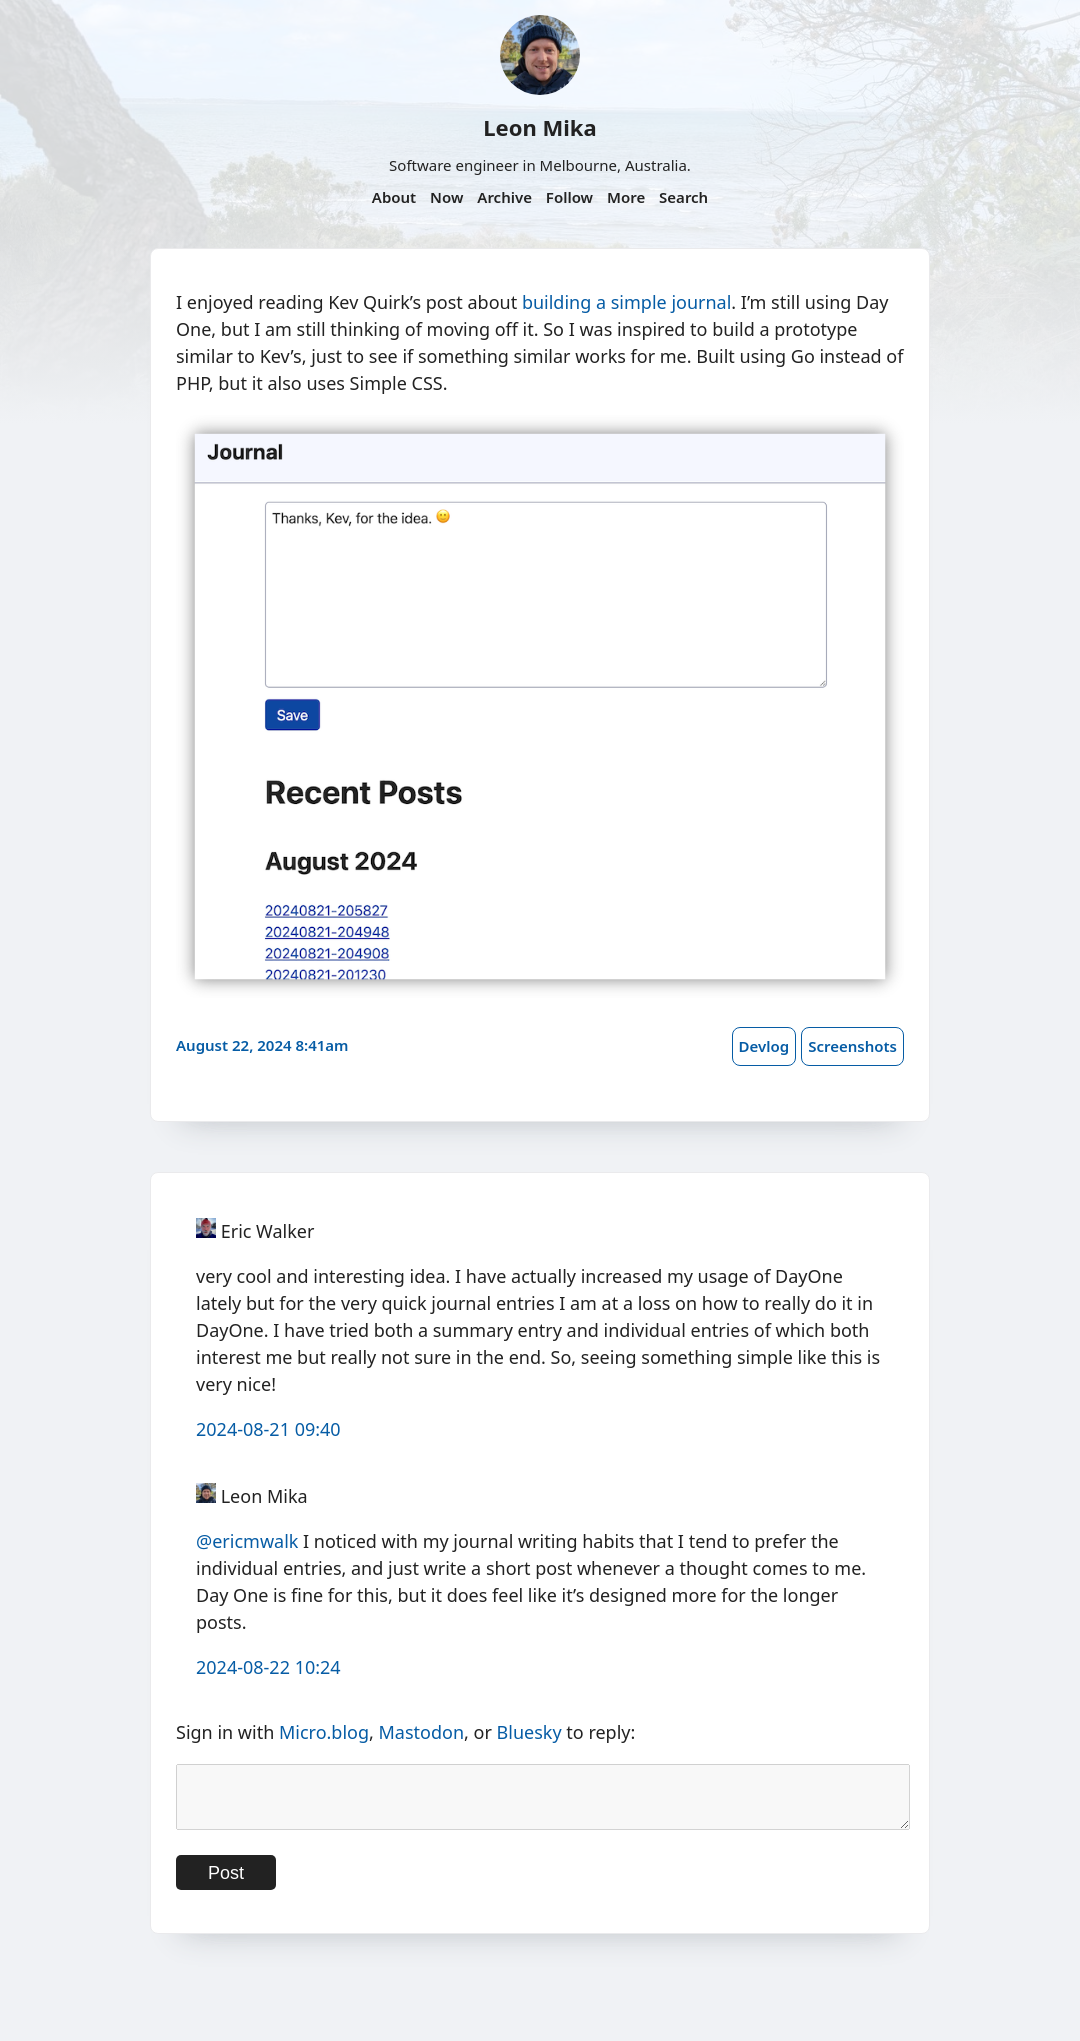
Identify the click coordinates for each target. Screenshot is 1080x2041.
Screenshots (852, 1046)
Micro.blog (324, 1732)
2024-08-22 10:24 (268, 1667)
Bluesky (529, 1732)
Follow (569, 197)
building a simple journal (626, 302)
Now (446, 197)
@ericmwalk (247, 1541)
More (626, 197)
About (394, 197)
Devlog (764, 1046)
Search (683, 197)
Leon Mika (539, 127)
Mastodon (422, 1732)
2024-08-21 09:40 (268, 1429)
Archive (504, 197)
